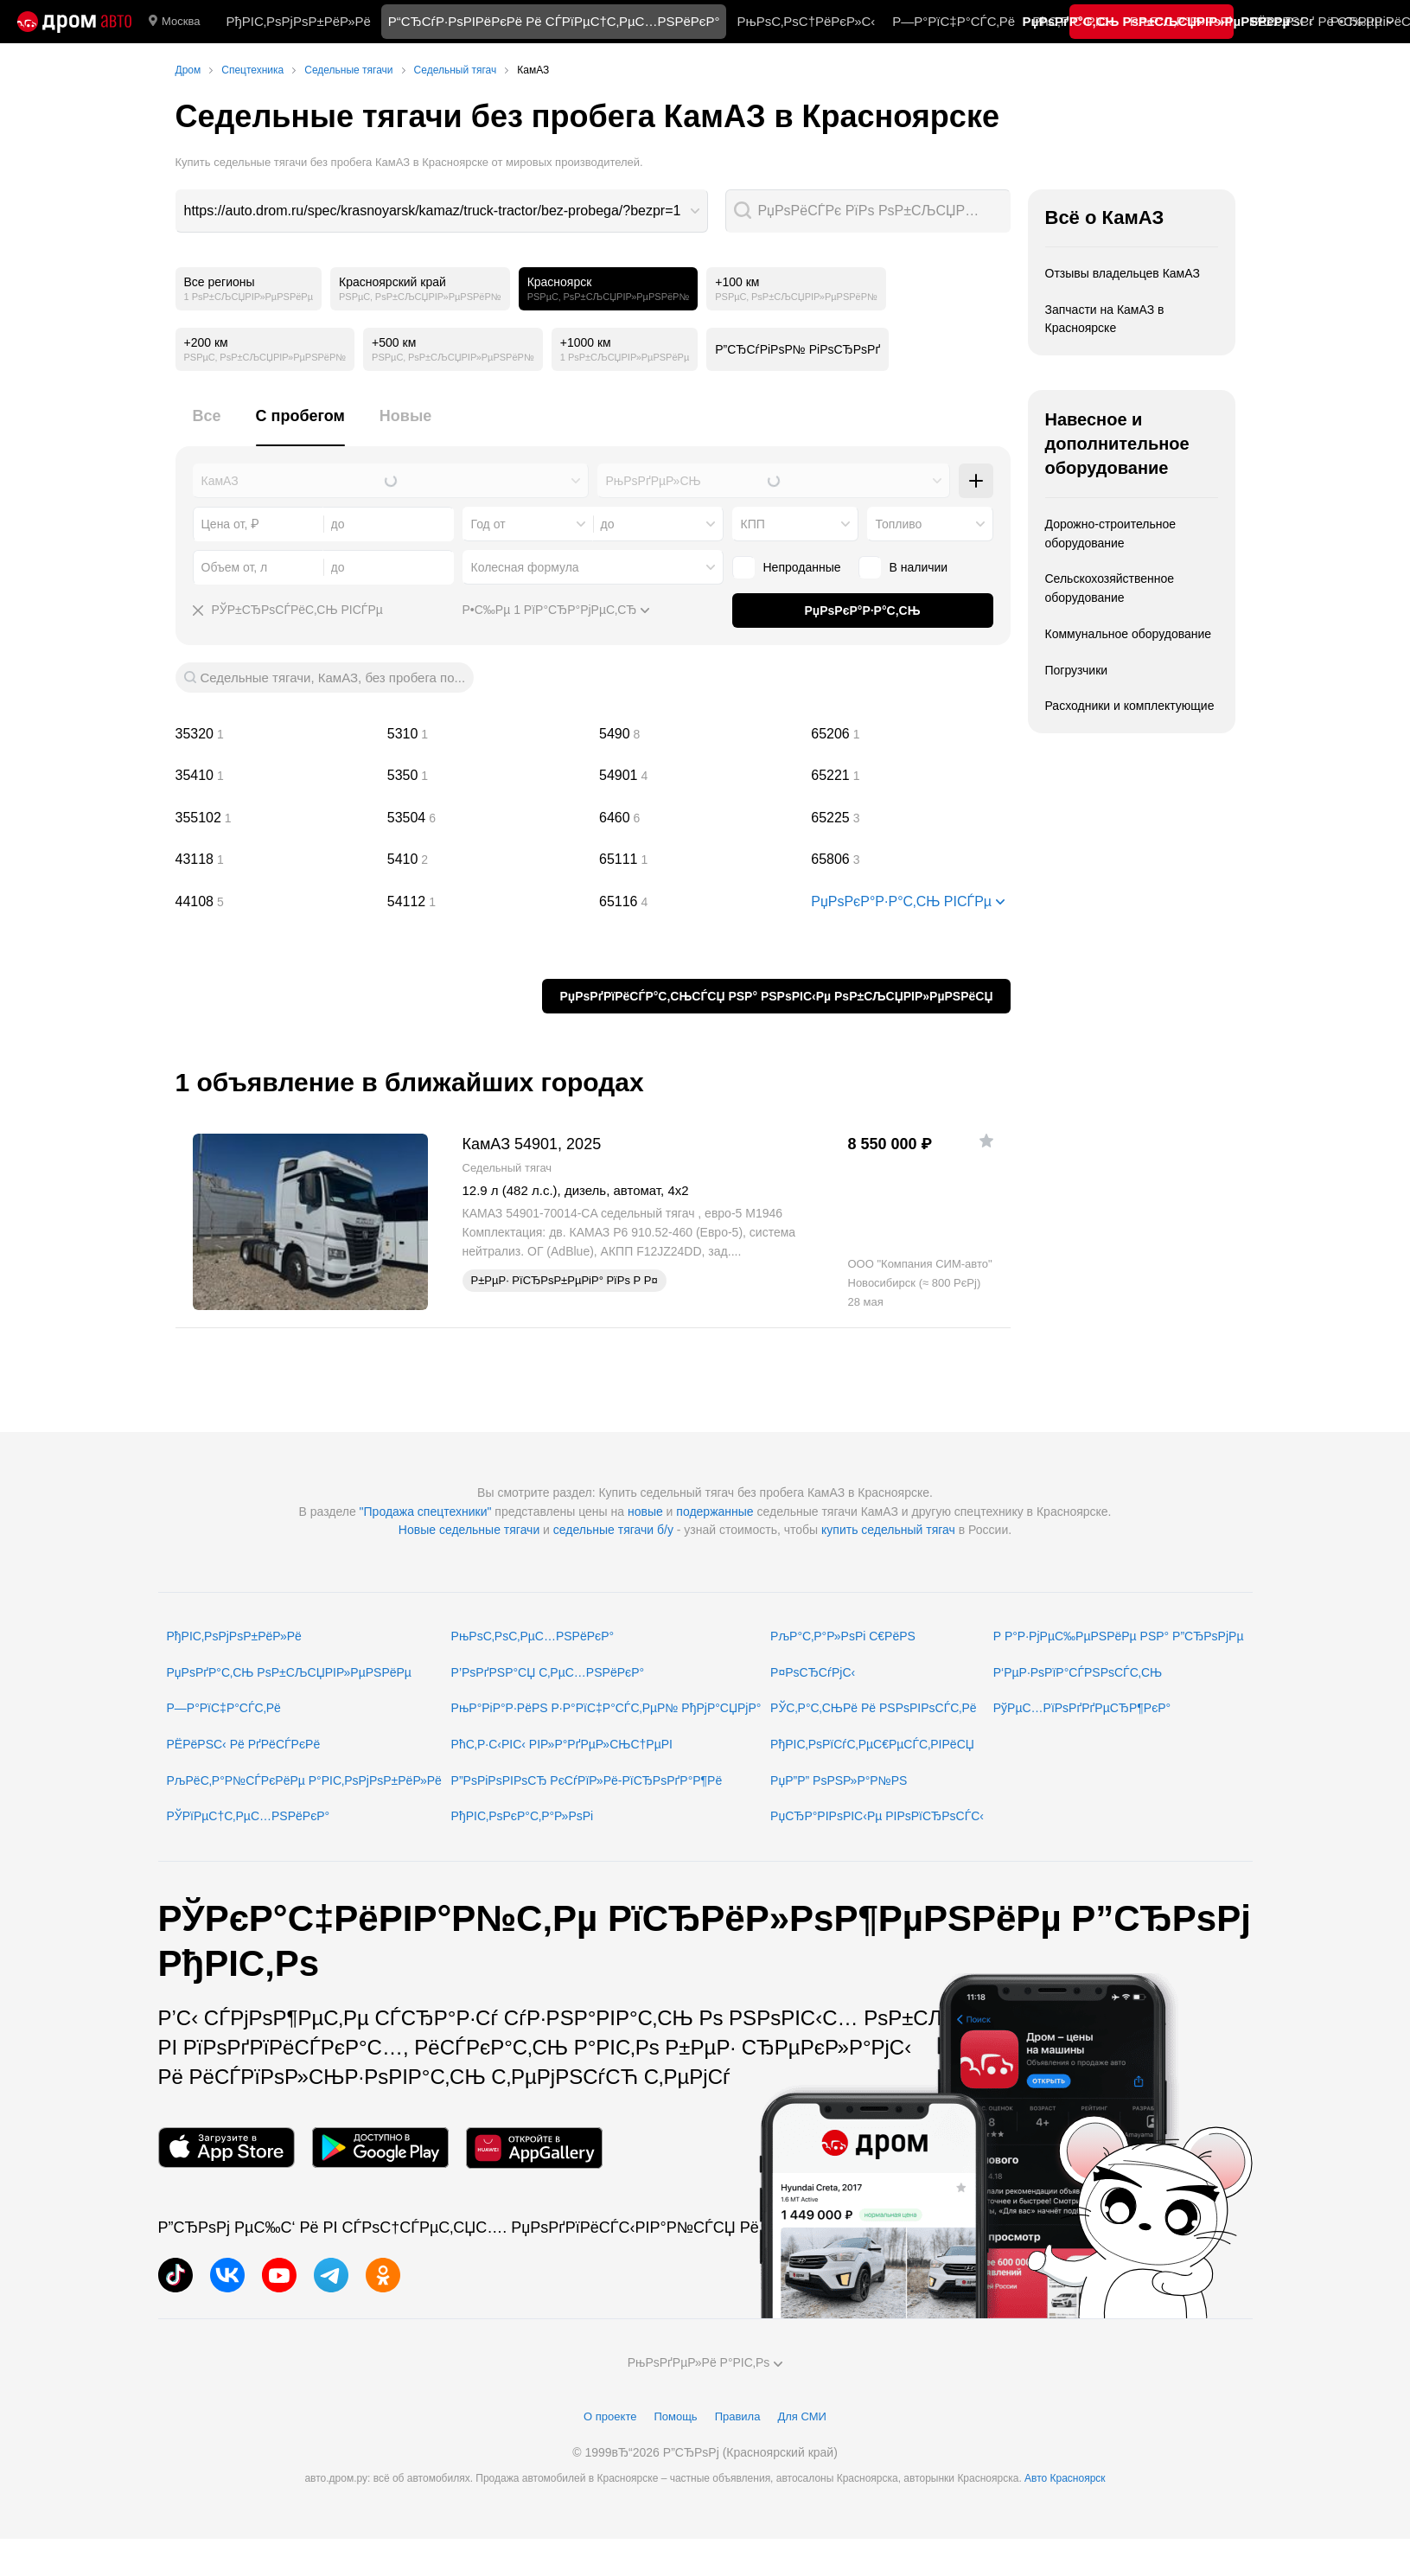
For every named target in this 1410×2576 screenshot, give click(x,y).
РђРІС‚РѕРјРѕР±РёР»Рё (298, 21)
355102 (274, 818)
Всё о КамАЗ (1104, 217)
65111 (698, 859)
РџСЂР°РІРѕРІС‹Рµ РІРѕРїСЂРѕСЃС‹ (877, 1816)
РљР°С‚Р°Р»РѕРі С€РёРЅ (843, 1636)
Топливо (899, 524)
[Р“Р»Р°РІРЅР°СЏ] (74, 21)
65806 (910, 859)
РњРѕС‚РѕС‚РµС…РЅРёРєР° (533, 1636)
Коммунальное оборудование (1128, 634)
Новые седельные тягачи (469, 1530)
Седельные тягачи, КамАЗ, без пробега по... (333, 677)
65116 (698, 902)
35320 (274, 734)
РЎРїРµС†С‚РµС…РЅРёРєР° (248, 1816)
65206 (910, 734)
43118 (274, 859)
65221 (910, 776)
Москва (174, 22)
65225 (910, 818)
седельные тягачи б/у (613, 1530)
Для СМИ (801, 2416)
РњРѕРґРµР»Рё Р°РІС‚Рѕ (705, 2362)
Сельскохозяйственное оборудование (1110, 588)
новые (645, 1511)
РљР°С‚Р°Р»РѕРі (1181, 21)
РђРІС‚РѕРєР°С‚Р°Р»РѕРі (522, 1816)
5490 (698, 734)
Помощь (675, 2416)
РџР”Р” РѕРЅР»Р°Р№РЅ (838, 1780)
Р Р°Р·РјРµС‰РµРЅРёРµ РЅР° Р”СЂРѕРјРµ (1118, 1636)
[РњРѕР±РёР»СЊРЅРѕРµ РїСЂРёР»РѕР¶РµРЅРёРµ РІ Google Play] (380, 2147)
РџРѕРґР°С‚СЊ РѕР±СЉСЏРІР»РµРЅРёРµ (289, 1672)
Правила (738, 2416)
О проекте (610, 2416)
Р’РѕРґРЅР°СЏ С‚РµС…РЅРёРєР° (548, 1672)
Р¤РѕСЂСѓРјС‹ (812, 1672)
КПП (753, 524)
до (608, 524)
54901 (698, 776)
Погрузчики (1076, 670)
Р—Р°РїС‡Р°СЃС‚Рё (953, 21)
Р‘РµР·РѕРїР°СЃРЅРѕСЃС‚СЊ (1077, 1672)
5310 (486, 734)
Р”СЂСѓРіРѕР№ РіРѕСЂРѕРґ (797, 349)
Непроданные (786, 567)
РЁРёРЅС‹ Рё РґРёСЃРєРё (244, 1744)
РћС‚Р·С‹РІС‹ (1072, 21)
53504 (486, 818)
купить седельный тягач (888, 1530)
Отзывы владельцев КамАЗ (1122, 273)
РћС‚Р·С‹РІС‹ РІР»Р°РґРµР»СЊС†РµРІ (562, 1744)
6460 (698, 818)
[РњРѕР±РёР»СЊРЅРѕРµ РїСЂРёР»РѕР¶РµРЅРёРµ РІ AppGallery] (534, 2147)
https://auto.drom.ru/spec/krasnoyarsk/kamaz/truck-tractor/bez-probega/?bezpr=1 (432, 210)
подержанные (714, 1511)
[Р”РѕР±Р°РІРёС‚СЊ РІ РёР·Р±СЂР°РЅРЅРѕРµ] (986, 1140)
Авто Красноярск (1065, 2478)
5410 (486, 859)
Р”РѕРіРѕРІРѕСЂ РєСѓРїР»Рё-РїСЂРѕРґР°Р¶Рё (587, 1780)
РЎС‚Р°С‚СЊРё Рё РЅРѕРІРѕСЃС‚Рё (873, 1708)
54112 (486, 902)
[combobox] (442, 211)
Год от (488, 524)
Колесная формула (525, 567)
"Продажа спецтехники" (426, 1511)
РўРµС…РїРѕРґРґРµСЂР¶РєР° (1082, 1708)
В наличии (903, 567)
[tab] (207, 426)
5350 (486, 776)
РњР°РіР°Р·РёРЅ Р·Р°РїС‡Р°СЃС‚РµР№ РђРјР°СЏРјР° (606, 1708)
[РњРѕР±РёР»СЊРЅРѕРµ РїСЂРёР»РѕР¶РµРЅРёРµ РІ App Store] (226, 2147)
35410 (274, 776)
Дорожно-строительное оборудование (1111, 533)
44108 (274, 902)
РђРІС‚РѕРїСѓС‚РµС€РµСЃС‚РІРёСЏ (872, 1744)
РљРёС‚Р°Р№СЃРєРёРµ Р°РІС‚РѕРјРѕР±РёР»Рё (304, 1780)
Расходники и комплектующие (1130, 706)
